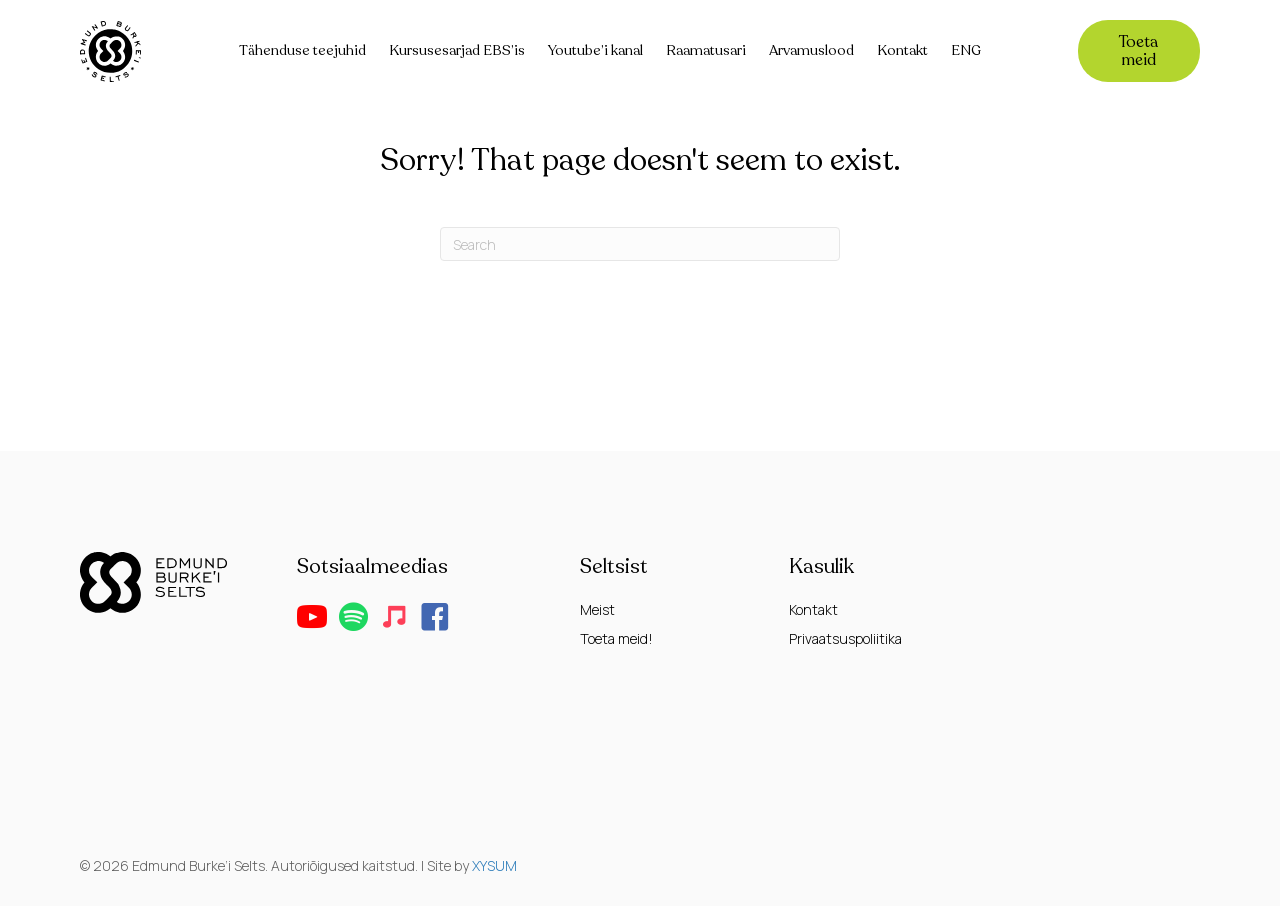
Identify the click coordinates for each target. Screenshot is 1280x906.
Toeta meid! (616, 638)
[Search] (640, 244)
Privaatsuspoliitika (845, 638)
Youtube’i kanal (595, 50)
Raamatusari (706, 50)
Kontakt (902, 50)
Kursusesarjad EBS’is (457, 50)
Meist (597, 609)
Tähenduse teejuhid (302, 50)
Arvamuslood (811, 50)
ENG (966, 50)
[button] (312, 617)
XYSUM (494, 865)
